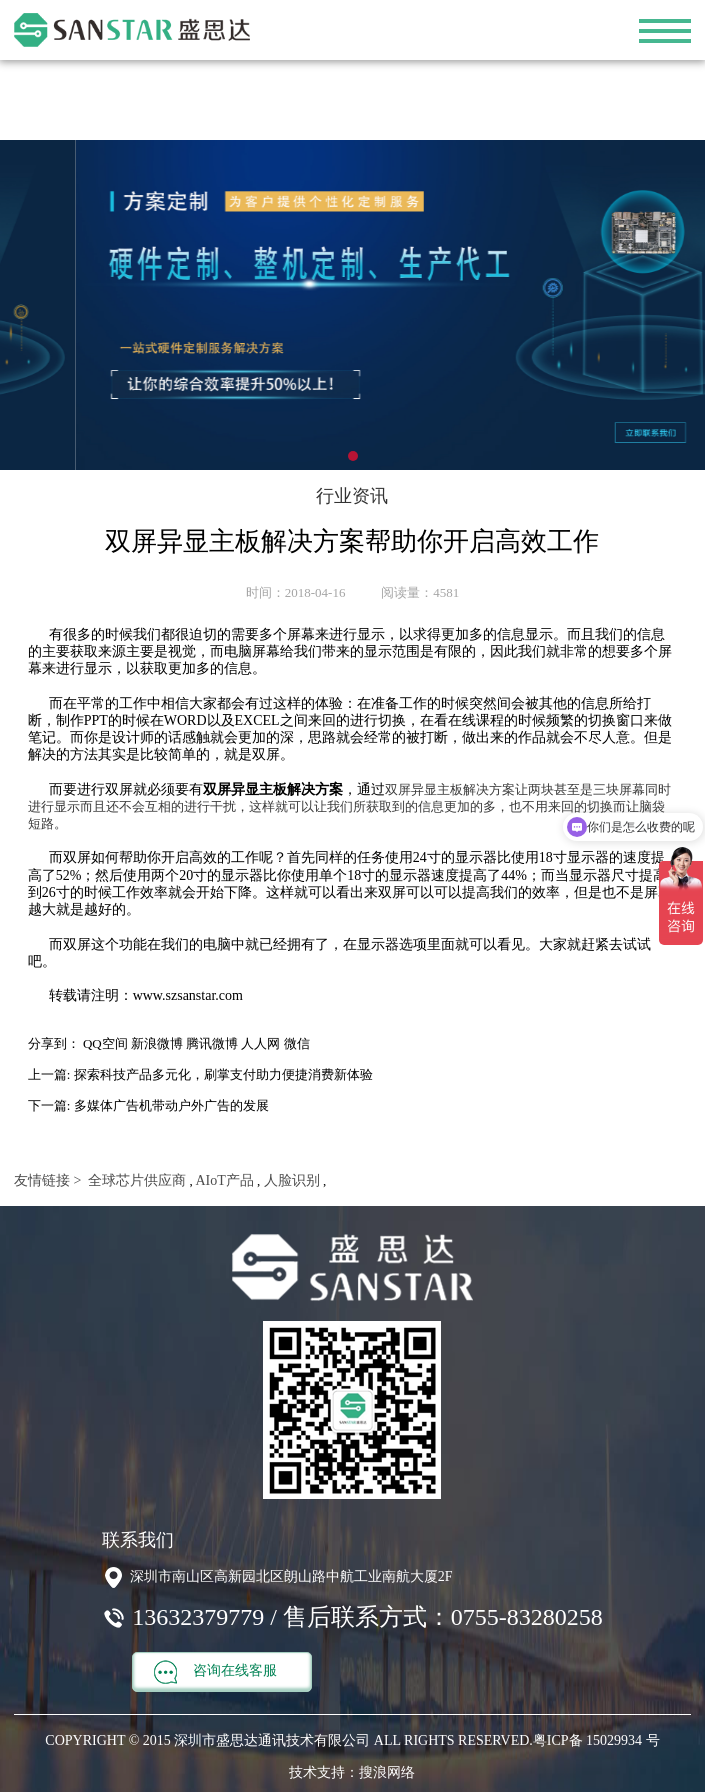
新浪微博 (157, 1043)
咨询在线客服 (215, 1672)
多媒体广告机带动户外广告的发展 (171, 1105)
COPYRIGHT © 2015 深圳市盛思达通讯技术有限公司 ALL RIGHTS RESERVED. (288, 1740)
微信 (297, 1043)
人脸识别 (290, 1180)
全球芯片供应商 (136, 1180)
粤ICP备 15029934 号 (596, 1740)
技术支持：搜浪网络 (352, 1772)
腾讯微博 (212, 1043)
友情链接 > (47, 1180)
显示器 (378, 944)
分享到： (54, 1043)
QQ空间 (105, 1043)
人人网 (260, 1043)
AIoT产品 (223, 1180)
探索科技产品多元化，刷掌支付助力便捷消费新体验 (223, 1074)
